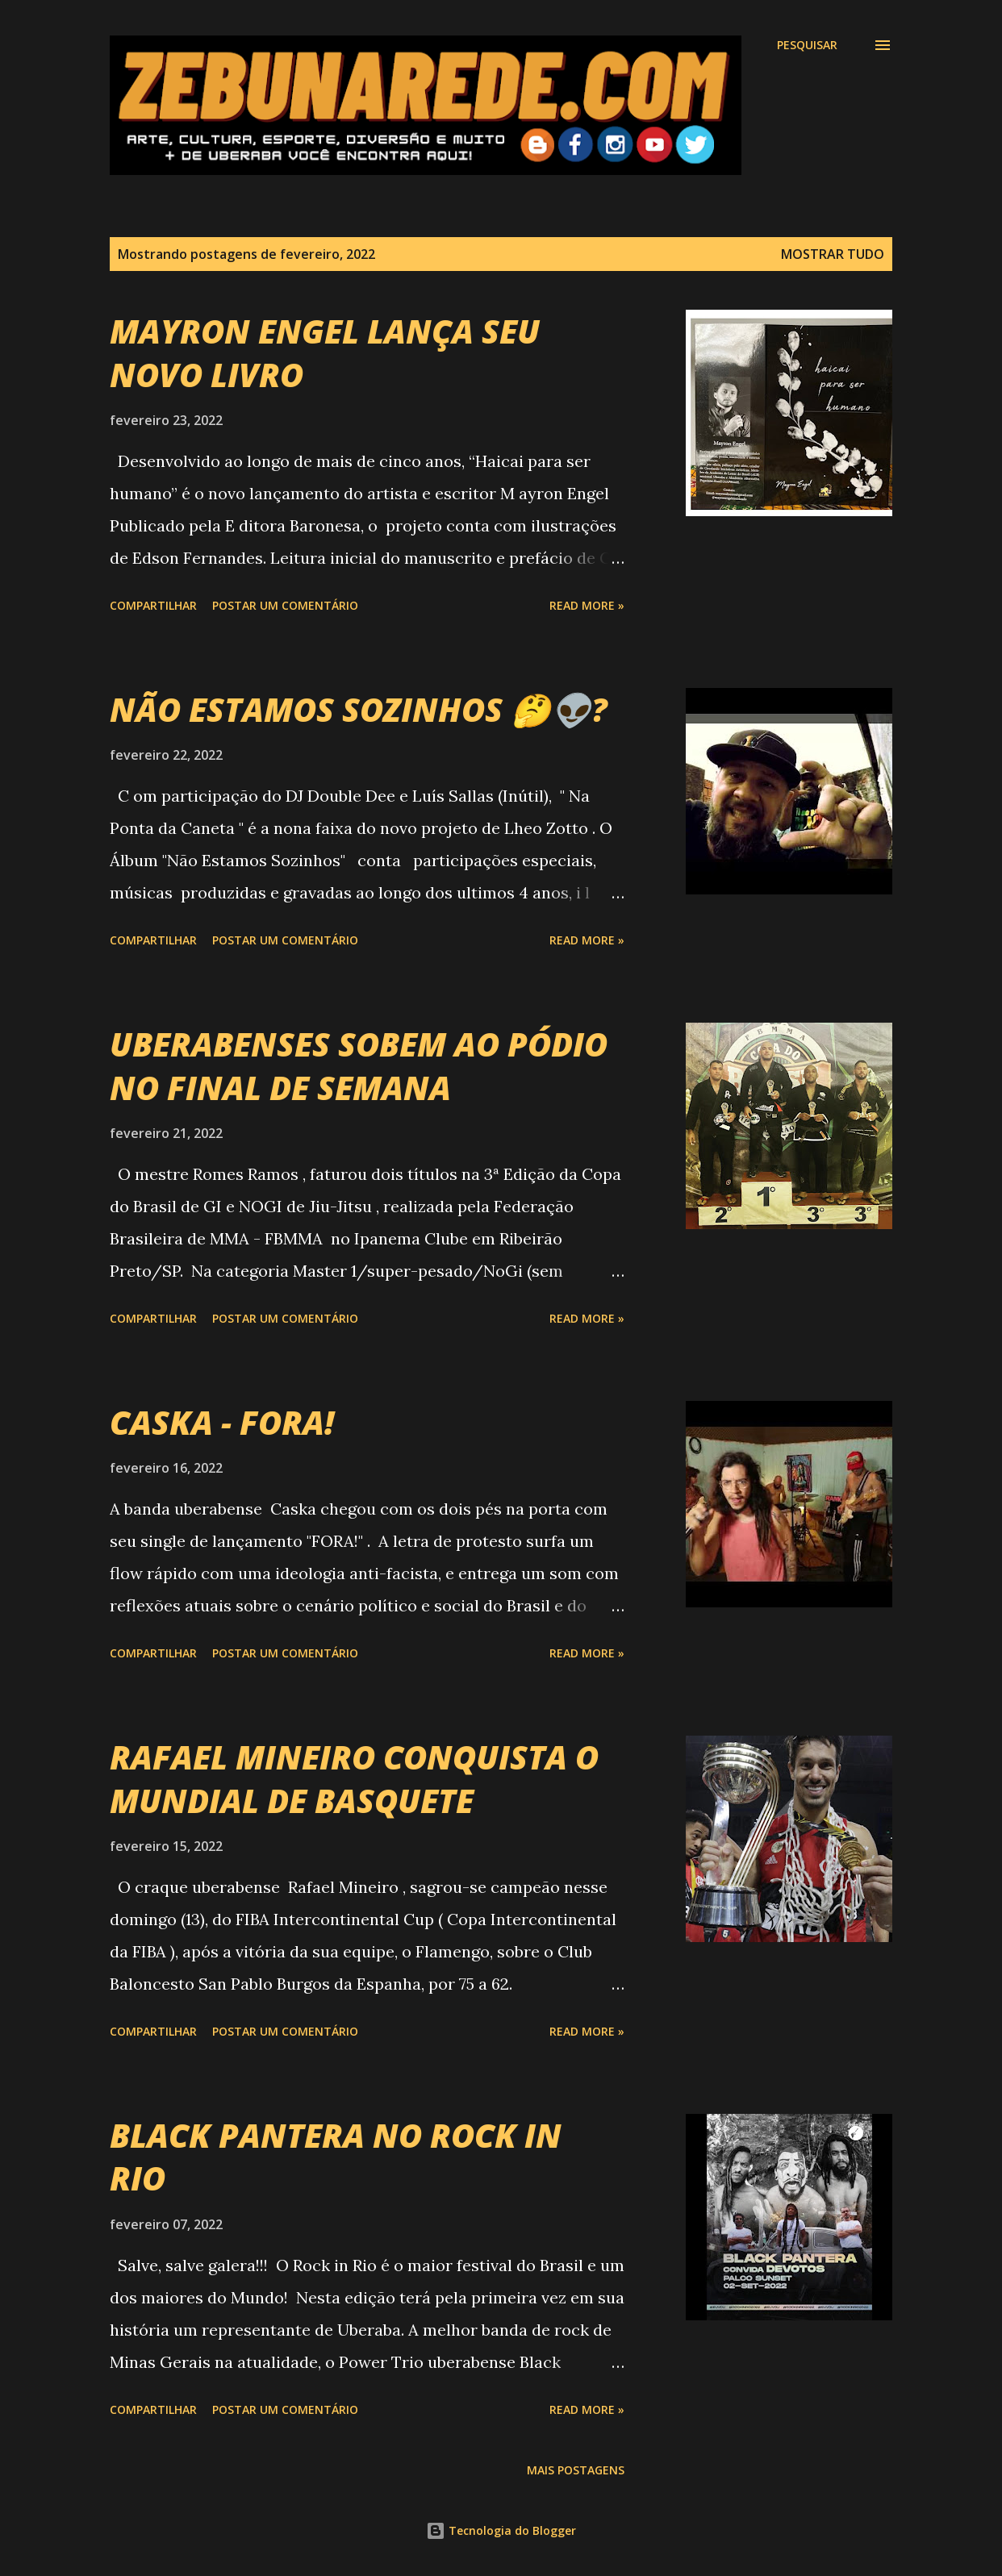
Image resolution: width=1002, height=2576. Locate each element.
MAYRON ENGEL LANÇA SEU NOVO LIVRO (325, 352)
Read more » (586, 605)
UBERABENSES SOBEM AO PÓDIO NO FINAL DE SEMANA (358, 1065)
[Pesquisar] (807, 45)
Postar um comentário (285, 605)
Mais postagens (575, 2470)
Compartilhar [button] (153, 605)
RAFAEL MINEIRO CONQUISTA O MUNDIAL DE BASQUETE (354, 1778)
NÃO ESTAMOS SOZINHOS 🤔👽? (358, 709)
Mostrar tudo (832, 254)
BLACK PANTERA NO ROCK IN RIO (336, 2156)
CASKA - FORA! (222, 1422)
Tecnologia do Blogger (501, 2530)
